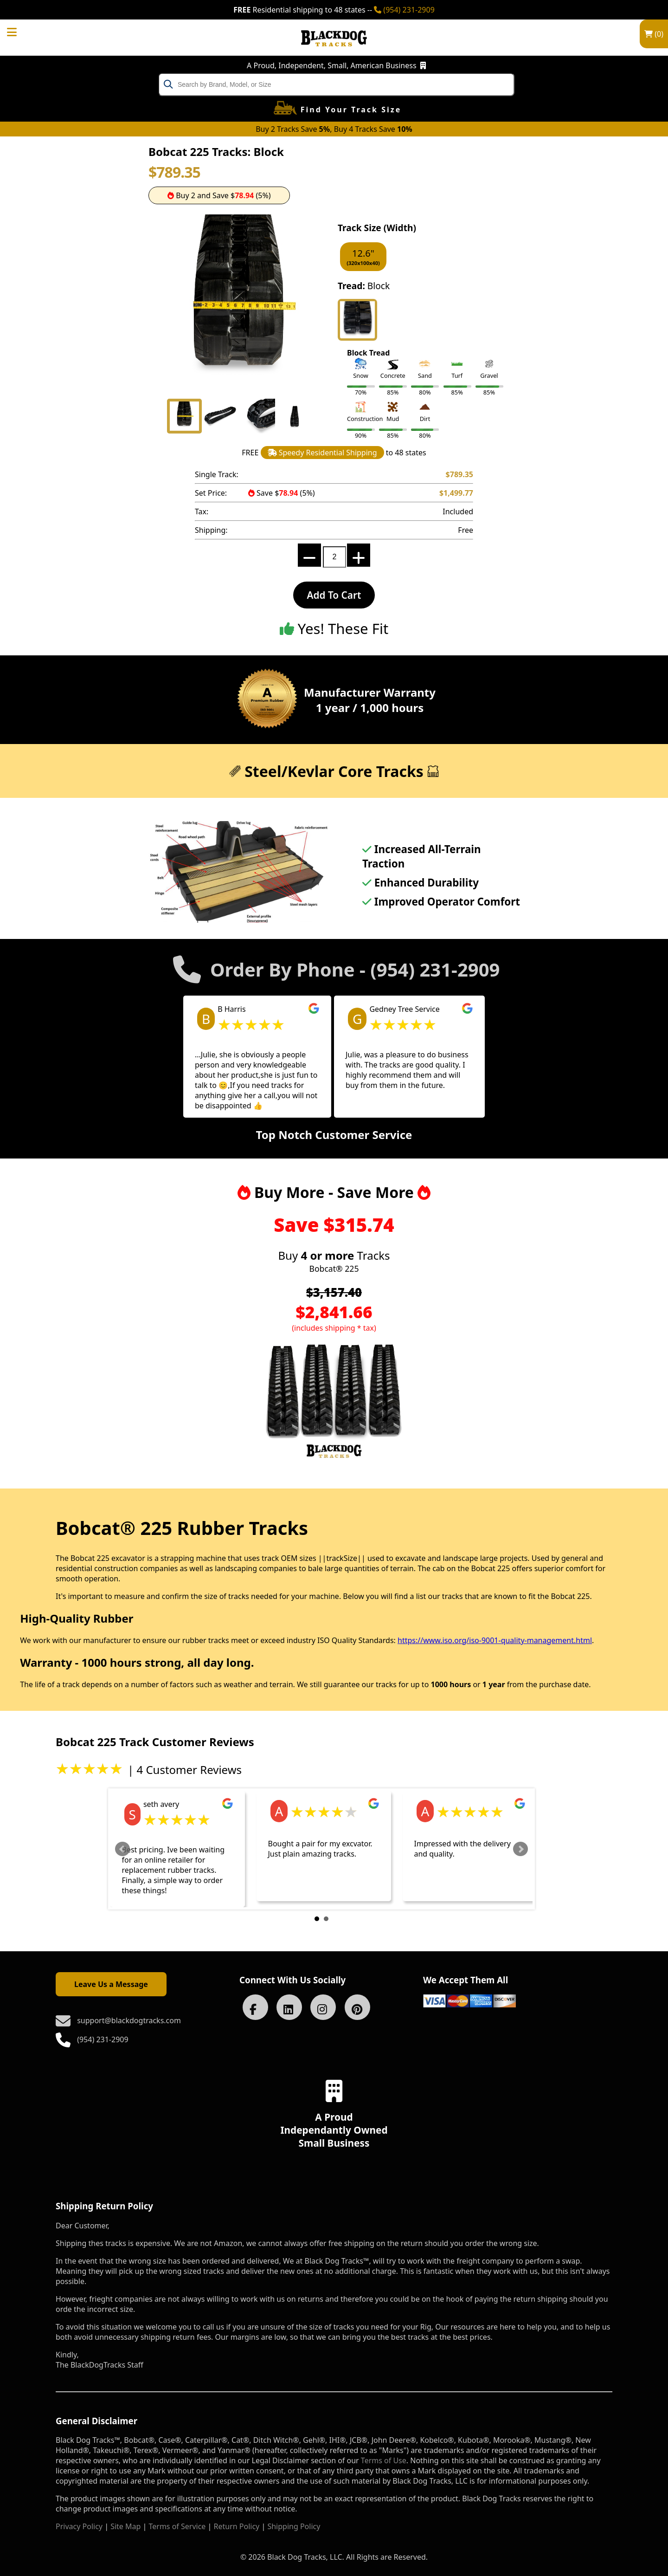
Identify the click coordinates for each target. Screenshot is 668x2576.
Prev (122, 1849)
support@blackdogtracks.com (129, 2020)
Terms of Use (383, 2460)
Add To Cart (334, 595)
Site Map (125, 2526)
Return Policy (237, 2526)
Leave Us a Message (111, 1984)
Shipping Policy (293, 2526)
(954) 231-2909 (404, 10)
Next (520, 1849)
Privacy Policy (79, 2526)
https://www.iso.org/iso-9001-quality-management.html (495, 1640)
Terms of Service (177, 2526)
